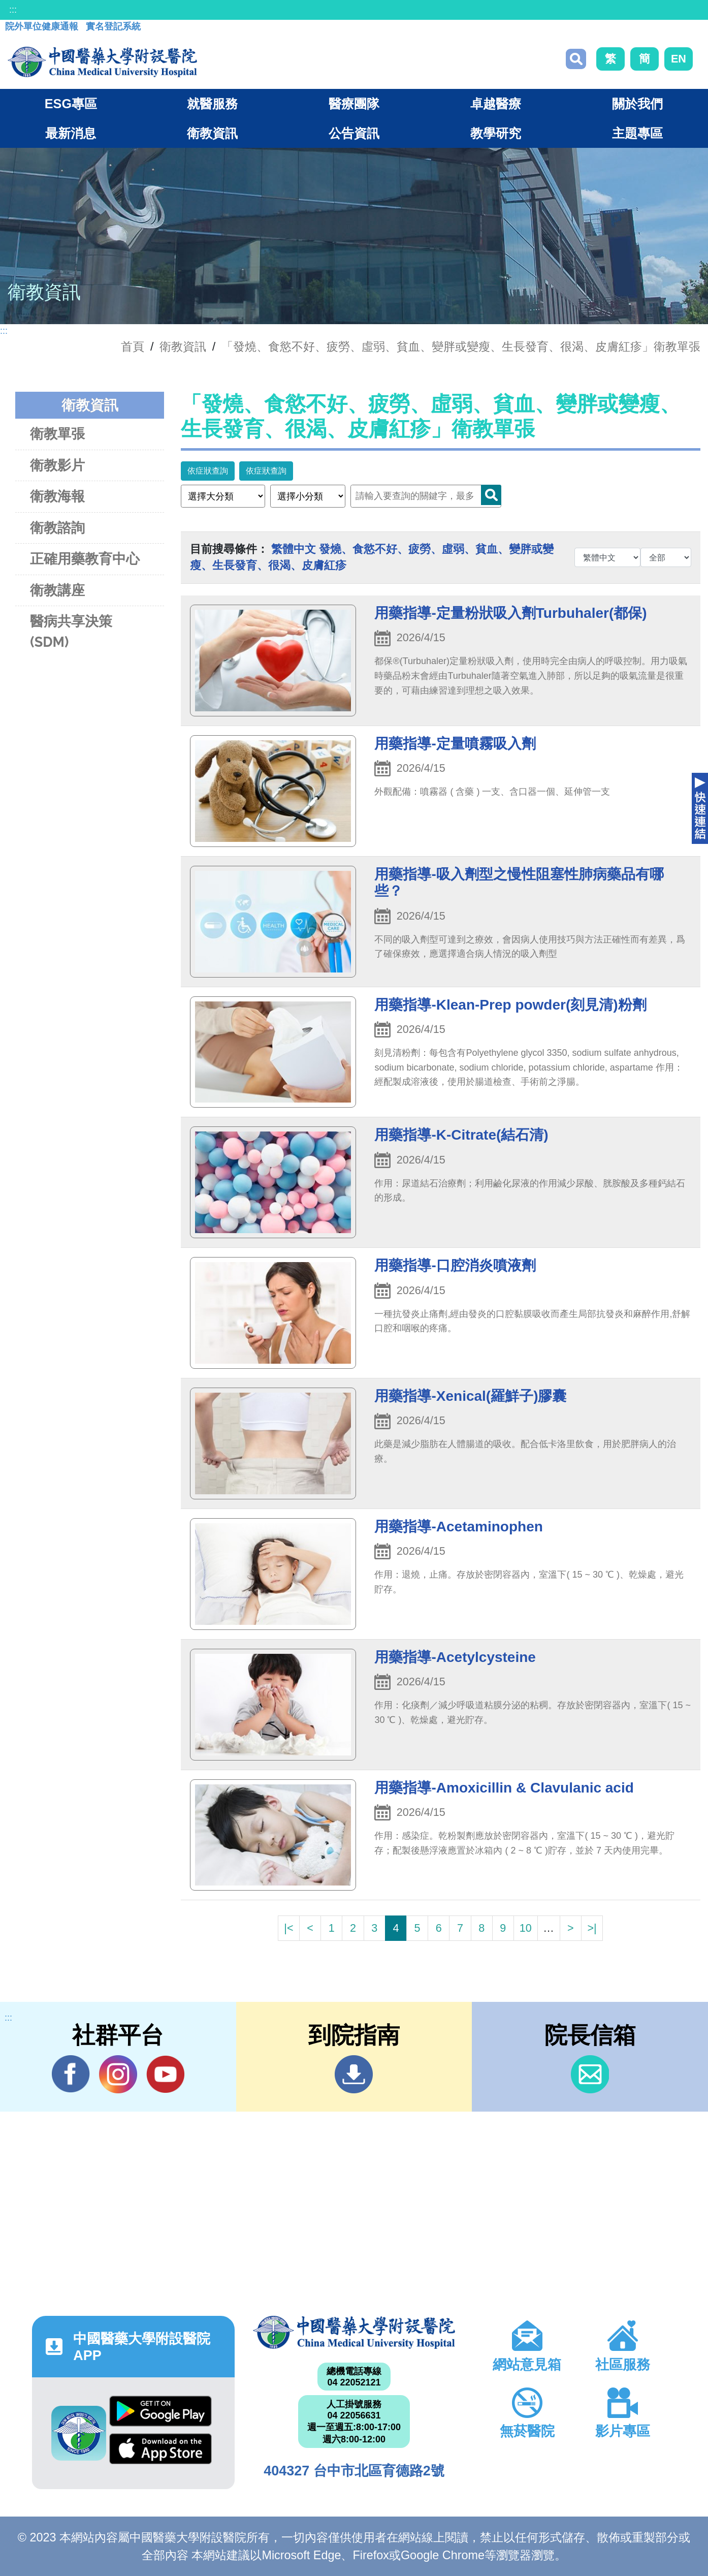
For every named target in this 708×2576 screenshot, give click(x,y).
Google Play (160, 2411)
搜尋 (576, 59)
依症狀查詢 (207, 470)
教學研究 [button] (495, 133)
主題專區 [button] (637, 133)
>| (591, 1928)
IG (118, 2074)
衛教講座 (57, 590)
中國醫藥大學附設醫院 (354, 2332)
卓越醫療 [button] (495, 104)
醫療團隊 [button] (354, 104)
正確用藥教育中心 (85, 559)
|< (288, 1928)
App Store (160, 2448)
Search (491, 495)
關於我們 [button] (637, 104)
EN (678, 58)
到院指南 (354, 2074)
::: (13, 10)
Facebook (71, 2074)
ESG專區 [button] (71, 104)
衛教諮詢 (57, 528)
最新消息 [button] (70, 133)
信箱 (590, 2074)
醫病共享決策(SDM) (71, 631)
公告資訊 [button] (354, 133)
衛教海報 (57, 496)
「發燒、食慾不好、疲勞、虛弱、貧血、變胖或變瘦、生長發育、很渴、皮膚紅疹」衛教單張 (460, 346)
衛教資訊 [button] (212, 133)
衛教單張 (57, 434)
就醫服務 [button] (212, 104)
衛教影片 (57, 465)
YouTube (165, 2074)
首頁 (132, 346)
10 (526, 1928)
